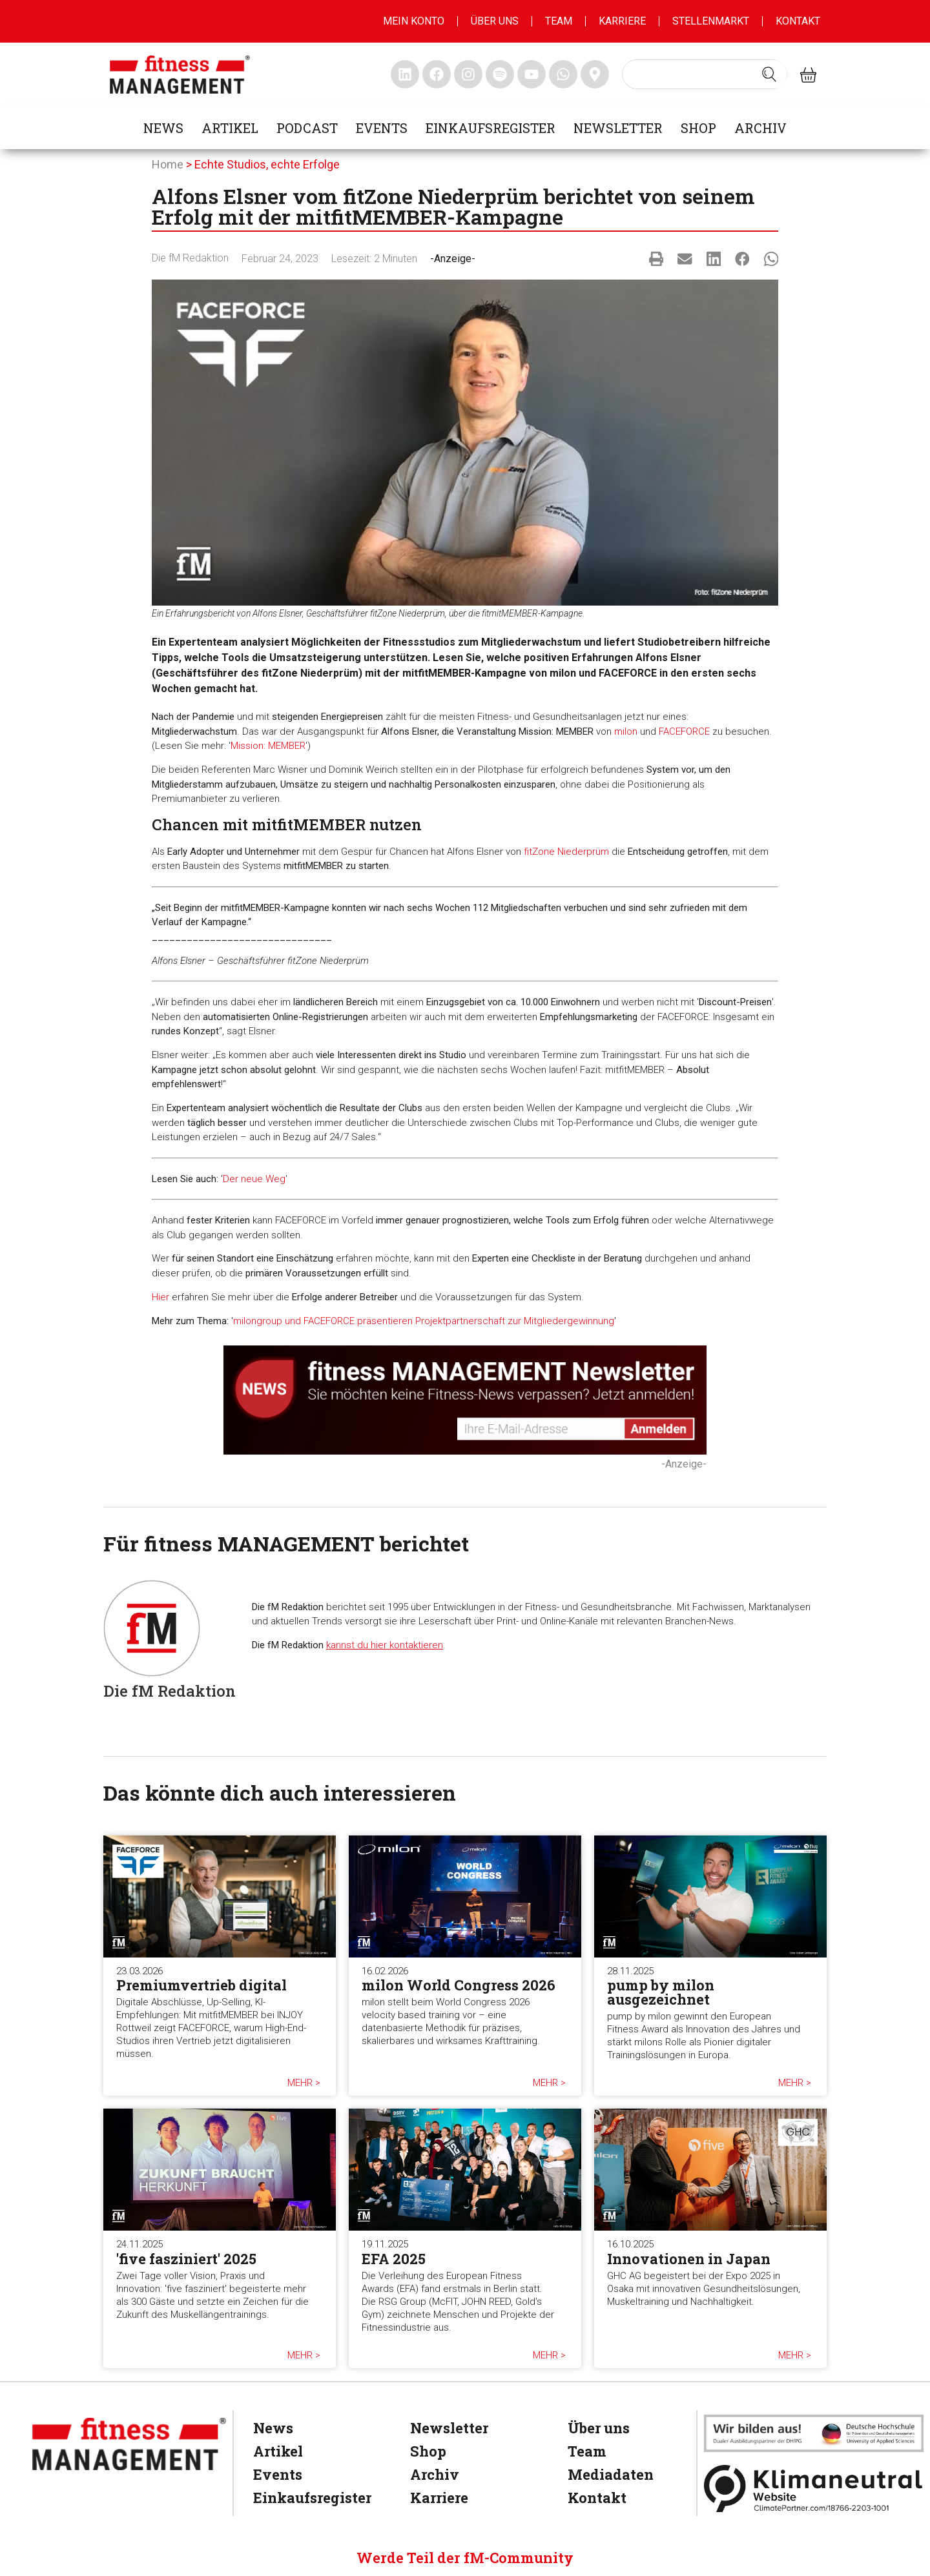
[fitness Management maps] (595, 74)
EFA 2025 (394, 2258)
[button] (656, 258)
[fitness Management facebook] (436, 74)
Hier (160, 1297)
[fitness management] (180, 75)
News (163, 127)
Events (382, 127)
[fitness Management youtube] (531, 74)
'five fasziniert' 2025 (186, 2258)
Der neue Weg (254, 1179)
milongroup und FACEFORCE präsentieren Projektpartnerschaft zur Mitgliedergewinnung (423, 1321)
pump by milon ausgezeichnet (660, 1992)
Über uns (495, 21)
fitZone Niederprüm (566, 851)
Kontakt (798, 21)
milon (625, 731)
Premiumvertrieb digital (201, 1985)
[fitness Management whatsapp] (563, 74)
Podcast (307, 127)
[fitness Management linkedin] (405, 74)
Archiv (760, 127)
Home (167, 164)
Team (558, 21)
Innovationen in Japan (688, 2258)
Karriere (622, 21)
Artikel (230, 127)
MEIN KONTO (413, 21)
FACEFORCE (684, 731)
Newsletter (618, 127)
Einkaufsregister (490, 127)
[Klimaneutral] (814, 2488)
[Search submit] (769, 74)
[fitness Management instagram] (468, 74)
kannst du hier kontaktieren (384, 1645)
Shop (698, 127)
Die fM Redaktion (190, 258)
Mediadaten (611, 2474)
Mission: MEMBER (268, 745)
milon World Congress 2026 (458, 1985)
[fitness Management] (129, 2444)
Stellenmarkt (710, 21)
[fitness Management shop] (808, 74)
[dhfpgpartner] (814, 2433)
